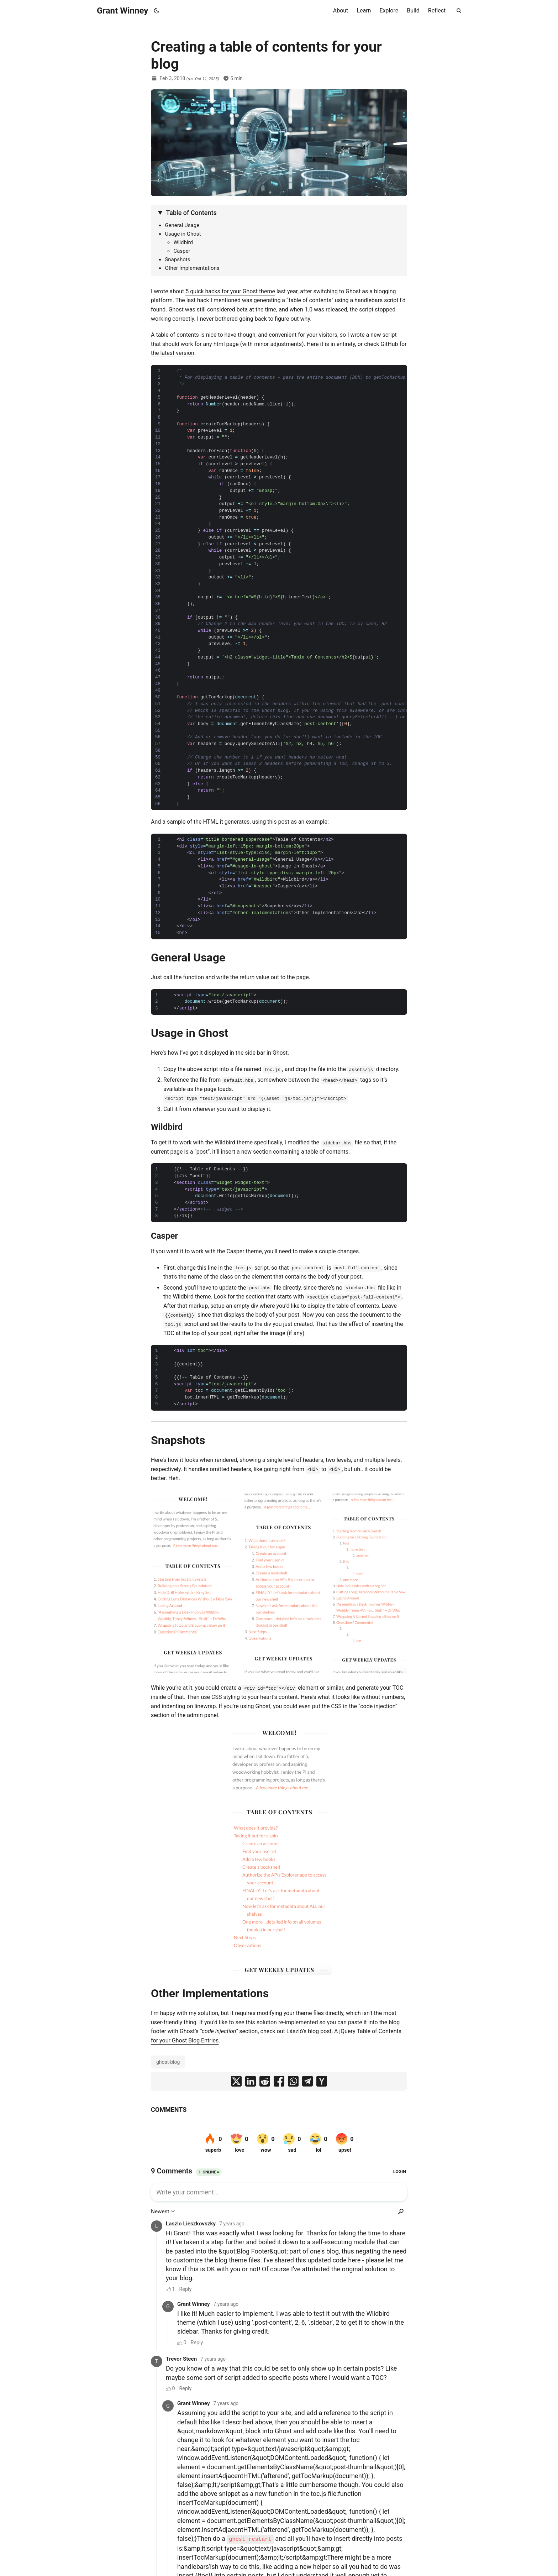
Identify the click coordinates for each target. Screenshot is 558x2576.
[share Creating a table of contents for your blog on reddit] (264, 2081)
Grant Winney (122, 11)
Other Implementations (192, 268)
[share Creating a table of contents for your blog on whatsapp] (293, 2081)
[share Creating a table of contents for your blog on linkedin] (250, 2081)
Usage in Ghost (183, 234)
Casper (181, 251)
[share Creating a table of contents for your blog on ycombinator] (321, 2081)
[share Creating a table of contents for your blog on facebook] (279, 2081)
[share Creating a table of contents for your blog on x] (236, 2081)
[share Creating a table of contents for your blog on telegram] (307, 2081)
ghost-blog (168, 2062)
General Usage (182, 225)
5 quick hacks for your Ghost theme (230, 291)
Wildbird (183, 242)
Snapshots (177, 259)
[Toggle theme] (156, 10)
